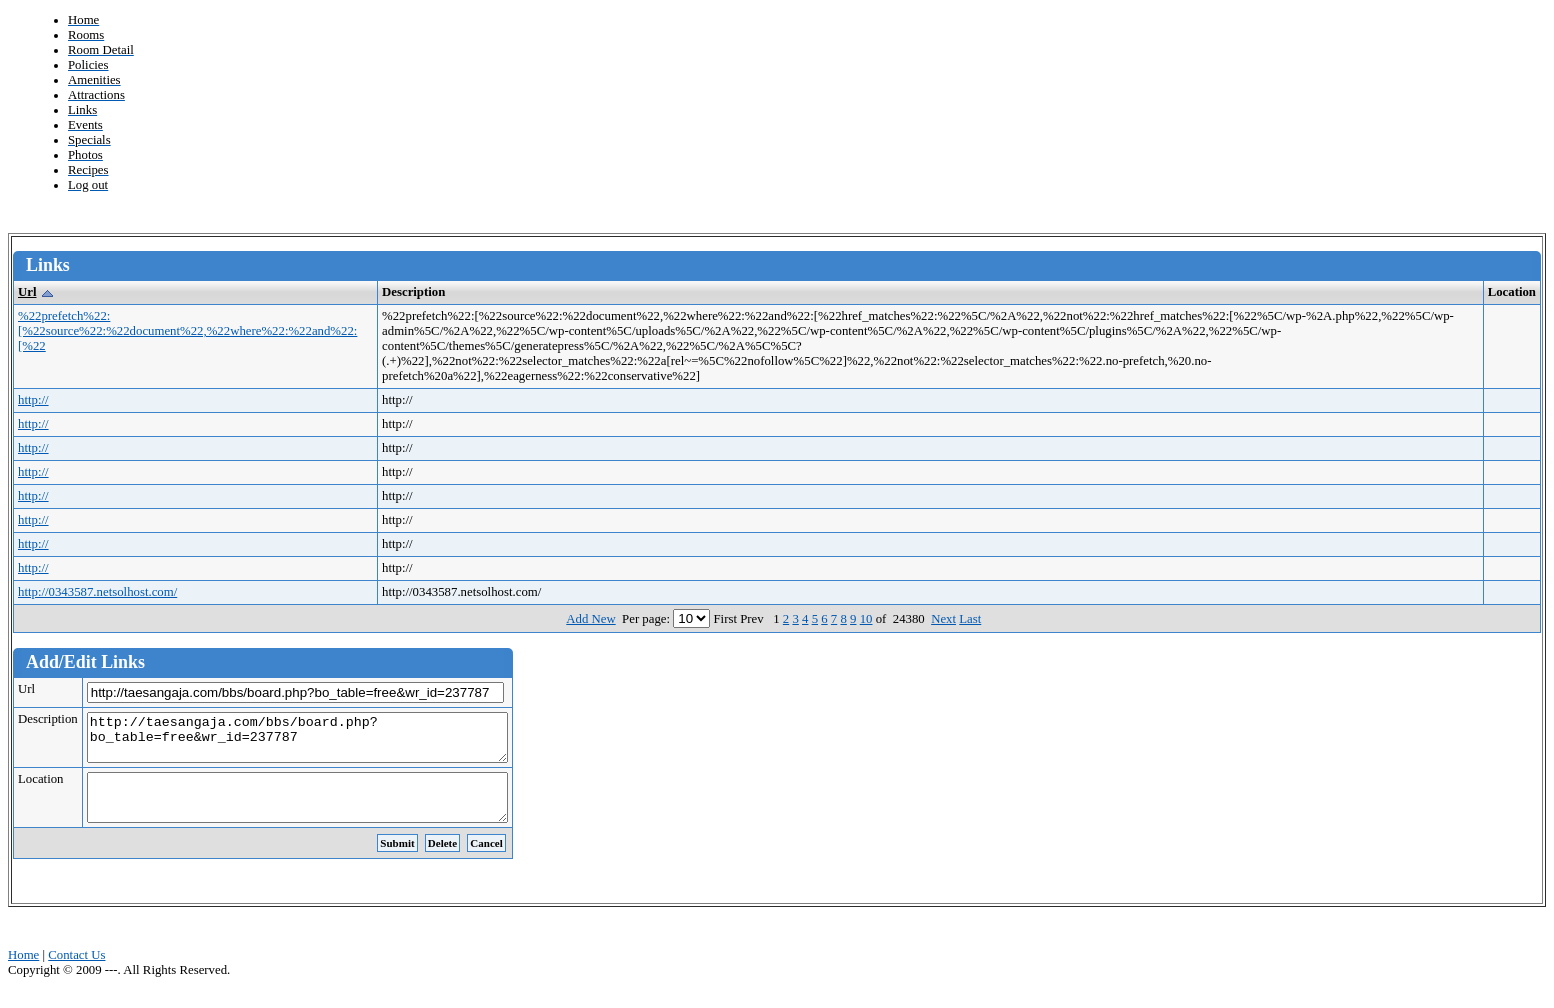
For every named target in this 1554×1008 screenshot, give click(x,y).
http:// (33, 400)
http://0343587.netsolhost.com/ (97, 592)
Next (943, 619)
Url (27, 292)
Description (48, 719)
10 (866, 619)
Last (970, 619)
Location (40, 788)
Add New (590, 619)
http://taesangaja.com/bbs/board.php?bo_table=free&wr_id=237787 (322, 742)
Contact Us (76, 973)
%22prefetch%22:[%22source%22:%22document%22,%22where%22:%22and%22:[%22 (187, 331)
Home (23, 973)
